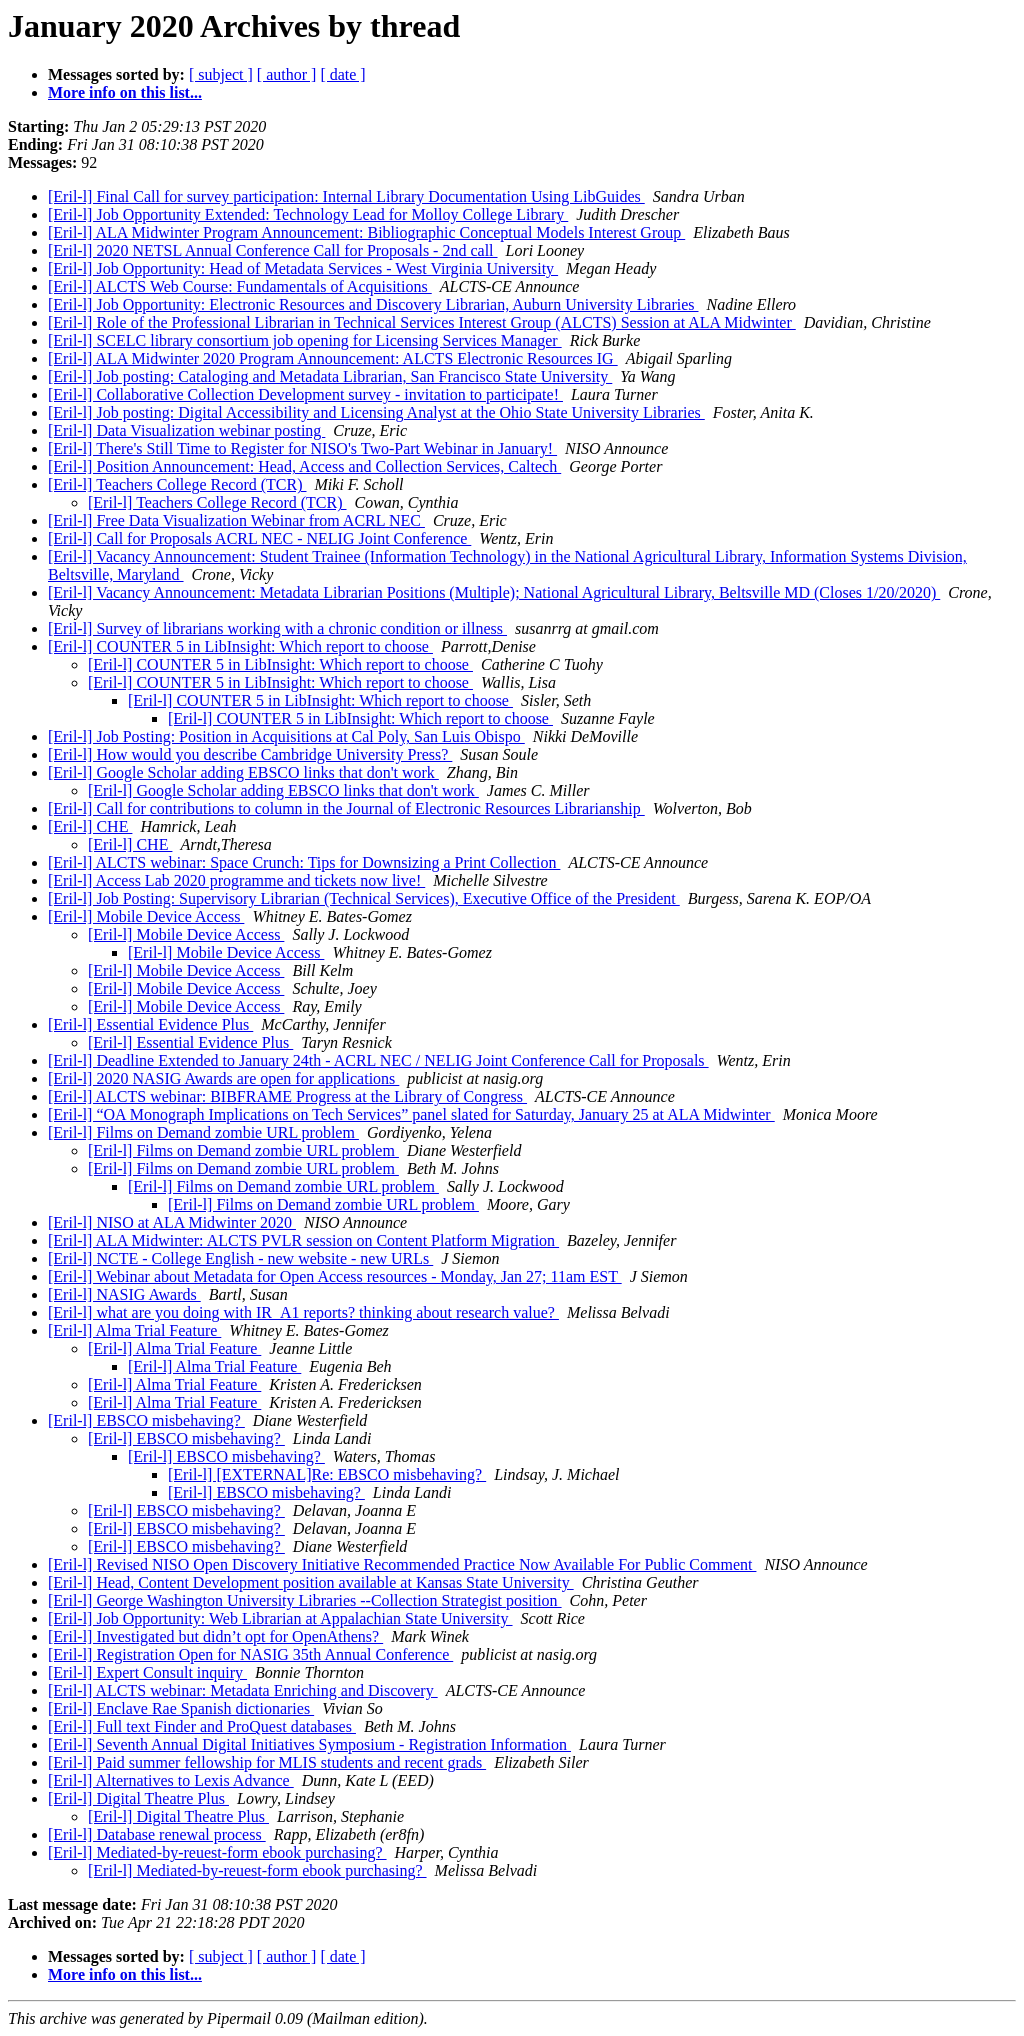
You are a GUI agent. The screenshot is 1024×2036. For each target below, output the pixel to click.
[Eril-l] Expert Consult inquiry (147, 1672)
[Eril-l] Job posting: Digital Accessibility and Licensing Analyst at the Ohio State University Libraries (376, 412)
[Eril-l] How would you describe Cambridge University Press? (250, 754)
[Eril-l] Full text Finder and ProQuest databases (202, 1726)
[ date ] (342, 74)
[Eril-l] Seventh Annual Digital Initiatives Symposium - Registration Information (309, 1744)
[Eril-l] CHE (90, 826)
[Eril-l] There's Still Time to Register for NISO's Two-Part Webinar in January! (302, 448)
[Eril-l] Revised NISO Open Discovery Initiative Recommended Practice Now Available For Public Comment (402, 1564)
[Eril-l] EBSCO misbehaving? (146, 1420)
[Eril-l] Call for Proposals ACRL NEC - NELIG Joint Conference (259, 538)
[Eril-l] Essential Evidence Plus (150, 1024)
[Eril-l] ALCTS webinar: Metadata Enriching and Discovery (243, 1690)
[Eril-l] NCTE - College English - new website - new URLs (240, 1258)
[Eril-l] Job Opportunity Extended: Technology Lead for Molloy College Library (308, 214)
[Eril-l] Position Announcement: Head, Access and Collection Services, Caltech (304, 466)
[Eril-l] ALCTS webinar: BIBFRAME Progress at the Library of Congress (287, 1096)
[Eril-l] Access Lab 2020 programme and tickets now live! (236, 880)
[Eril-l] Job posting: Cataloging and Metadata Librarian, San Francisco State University (330, 376)
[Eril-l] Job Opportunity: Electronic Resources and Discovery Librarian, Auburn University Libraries (373, 304)
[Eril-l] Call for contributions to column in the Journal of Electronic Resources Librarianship (346, 808)
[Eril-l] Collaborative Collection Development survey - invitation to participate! (305, 394)
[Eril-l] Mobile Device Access (146, 916)
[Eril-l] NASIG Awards (124, 1294)
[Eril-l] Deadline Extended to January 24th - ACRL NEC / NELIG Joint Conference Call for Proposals (378, 1060)
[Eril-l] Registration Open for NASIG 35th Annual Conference (250, 1654)
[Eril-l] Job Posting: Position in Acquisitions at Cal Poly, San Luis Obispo (286, 736)
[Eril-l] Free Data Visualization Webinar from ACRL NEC (236, 520)
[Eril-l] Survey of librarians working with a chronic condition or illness (277, 628)
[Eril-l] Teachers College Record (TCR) (177, 484)
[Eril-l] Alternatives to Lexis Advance (171, 1780)
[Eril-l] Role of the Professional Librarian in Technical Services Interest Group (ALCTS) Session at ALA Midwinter (422, 322)
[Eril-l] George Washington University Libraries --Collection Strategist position (305, 1600)
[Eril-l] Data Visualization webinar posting (186, 430)
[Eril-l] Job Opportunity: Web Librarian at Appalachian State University (280, 1618)
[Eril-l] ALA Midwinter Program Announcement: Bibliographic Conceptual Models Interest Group (366, 232)
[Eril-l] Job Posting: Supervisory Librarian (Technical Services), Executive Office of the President (364, 898)
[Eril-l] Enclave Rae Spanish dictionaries (181, 1708)
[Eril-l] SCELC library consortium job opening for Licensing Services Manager (305, 340)
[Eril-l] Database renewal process (157, 1834)
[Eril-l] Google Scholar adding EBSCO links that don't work (243, 772)
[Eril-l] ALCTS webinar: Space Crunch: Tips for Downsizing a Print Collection (304, 862)
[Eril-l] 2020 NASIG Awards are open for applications (223, 1078)
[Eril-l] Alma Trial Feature (134, 1330)
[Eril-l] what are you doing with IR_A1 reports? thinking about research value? (303, 1312)
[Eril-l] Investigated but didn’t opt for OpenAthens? (215, 1636)
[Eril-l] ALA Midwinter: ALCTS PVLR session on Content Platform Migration (303, 1240)
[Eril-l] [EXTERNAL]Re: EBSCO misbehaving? (327, 1474)
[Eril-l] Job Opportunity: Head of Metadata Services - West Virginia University (303, 268)
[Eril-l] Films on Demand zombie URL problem (203, 1132)
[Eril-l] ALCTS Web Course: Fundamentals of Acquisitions (240, 286)
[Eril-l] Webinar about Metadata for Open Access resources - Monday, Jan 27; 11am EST (335, 1276)
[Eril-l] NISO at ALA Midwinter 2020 (172, 1222)
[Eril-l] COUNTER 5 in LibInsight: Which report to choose (240, 646)
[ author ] (287, 74)
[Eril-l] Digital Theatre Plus (138, 1798)
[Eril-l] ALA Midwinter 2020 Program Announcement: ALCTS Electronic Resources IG (333, 358)
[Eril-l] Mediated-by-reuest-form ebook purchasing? (217, 1852)
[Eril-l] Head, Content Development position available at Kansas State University (311, 1582)
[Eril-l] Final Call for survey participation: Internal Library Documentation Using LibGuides (346, 196)
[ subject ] (221, 74)
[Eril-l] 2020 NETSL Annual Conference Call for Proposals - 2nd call (273, 250)
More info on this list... (125, 92)
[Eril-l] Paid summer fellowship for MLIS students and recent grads (267, 1762)
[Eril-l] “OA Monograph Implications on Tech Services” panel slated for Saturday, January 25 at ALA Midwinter (411, 1114)
